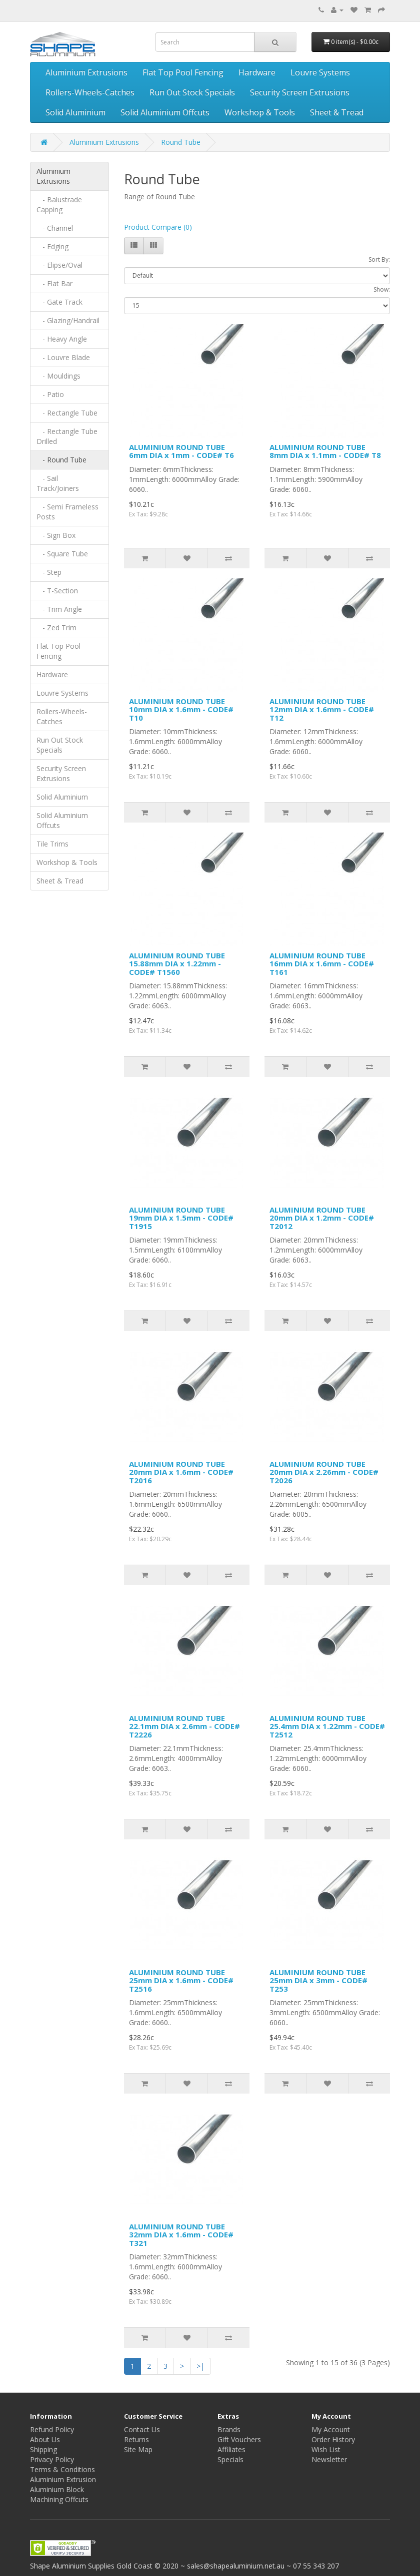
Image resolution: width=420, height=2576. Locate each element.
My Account (331, 2429)
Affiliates (232, 2449)
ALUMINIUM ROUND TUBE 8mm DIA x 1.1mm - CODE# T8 (325, 451)
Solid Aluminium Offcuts (165, 112)
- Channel (54, 228)
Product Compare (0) (158, 227)
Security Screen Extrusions (300, 92)
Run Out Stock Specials (192, 92)
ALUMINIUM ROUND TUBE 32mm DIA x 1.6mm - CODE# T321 (181, 2234)
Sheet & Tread (337, 112)
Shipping (43, 2449)
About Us (45, 2439)
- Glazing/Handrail (68, 320)
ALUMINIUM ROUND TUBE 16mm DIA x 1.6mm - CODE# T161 (322, 963)
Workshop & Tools (259, 112)
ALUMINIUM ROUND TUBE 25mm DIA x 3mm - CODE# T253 (319, 1980)
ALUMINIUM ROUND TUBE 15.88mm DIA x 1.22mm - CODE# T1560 (177, 963)
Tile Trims (52, 844)
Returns (136, 2439)
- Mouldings (58, 376)
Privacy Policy (52, 2459)
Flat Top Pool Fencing (183, 72)
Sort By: (379, 259)
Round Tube (180, 142)
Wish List (326, 2449)
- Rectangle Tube (67, 413)
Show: (382, 289)
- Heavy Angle (61, 339)
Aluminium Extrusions (87, 72)
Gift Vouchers (239, 2439)
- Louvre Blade (63, 357)
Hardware (257, 72)
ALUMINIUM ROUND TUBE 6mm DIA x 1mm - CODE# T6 (181, 451)
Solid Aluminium (76, 112)
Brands (229, 2429)
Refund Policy (52, 2429)
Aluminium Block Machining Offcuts (59, 2494)
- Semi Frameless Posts (67, 511)
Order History (333, 2439)
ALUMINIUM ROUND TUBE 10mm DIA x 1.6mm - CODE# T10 (181, 709)
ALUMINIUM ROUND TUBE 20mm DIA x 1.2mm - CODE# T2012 (322, 1218)
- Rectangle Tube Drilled (67, 436)
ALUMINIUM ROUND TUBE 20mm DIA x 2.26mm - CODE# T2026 (324, 1472)
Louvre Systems (320, 72)
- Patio (50, 394)
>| (200, 2366)
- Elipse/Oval (59, 265)
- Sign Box (56, 535)
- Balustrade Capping (59, 204)
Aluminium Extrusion (63, 2479)
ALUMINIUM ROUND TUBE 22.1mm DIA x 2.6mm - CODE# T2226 (184, 1726)
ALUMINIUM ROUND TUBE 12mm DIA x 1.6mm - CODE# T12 (322, 709)
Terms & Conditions (62, 2469)
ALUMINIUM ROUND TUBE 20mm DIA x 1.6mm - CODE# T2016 (181, 1472)
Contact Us (142, 2429)
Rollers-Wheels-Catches (90, 92)
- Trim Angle (59, 609)
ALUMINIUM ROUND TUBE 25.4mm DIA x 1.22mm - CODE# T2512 (327, 1726)
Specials (231, 2459)
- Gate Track (59, 302)
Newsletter (329, 2459)
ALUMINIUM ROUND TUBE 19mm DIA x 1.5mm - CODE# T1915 (181, 1218)
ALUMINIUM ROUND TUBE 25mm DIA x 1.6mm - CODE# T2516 (181, 1980)
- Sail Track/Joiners (57, 483)
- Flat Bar (54, 283)
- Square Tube (62, 553)
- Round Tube (61, 459)
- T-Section (57, 590)
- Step (49, 572)
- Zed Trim (56, 627)
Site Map (138, 2449)
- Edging (52, 246)
